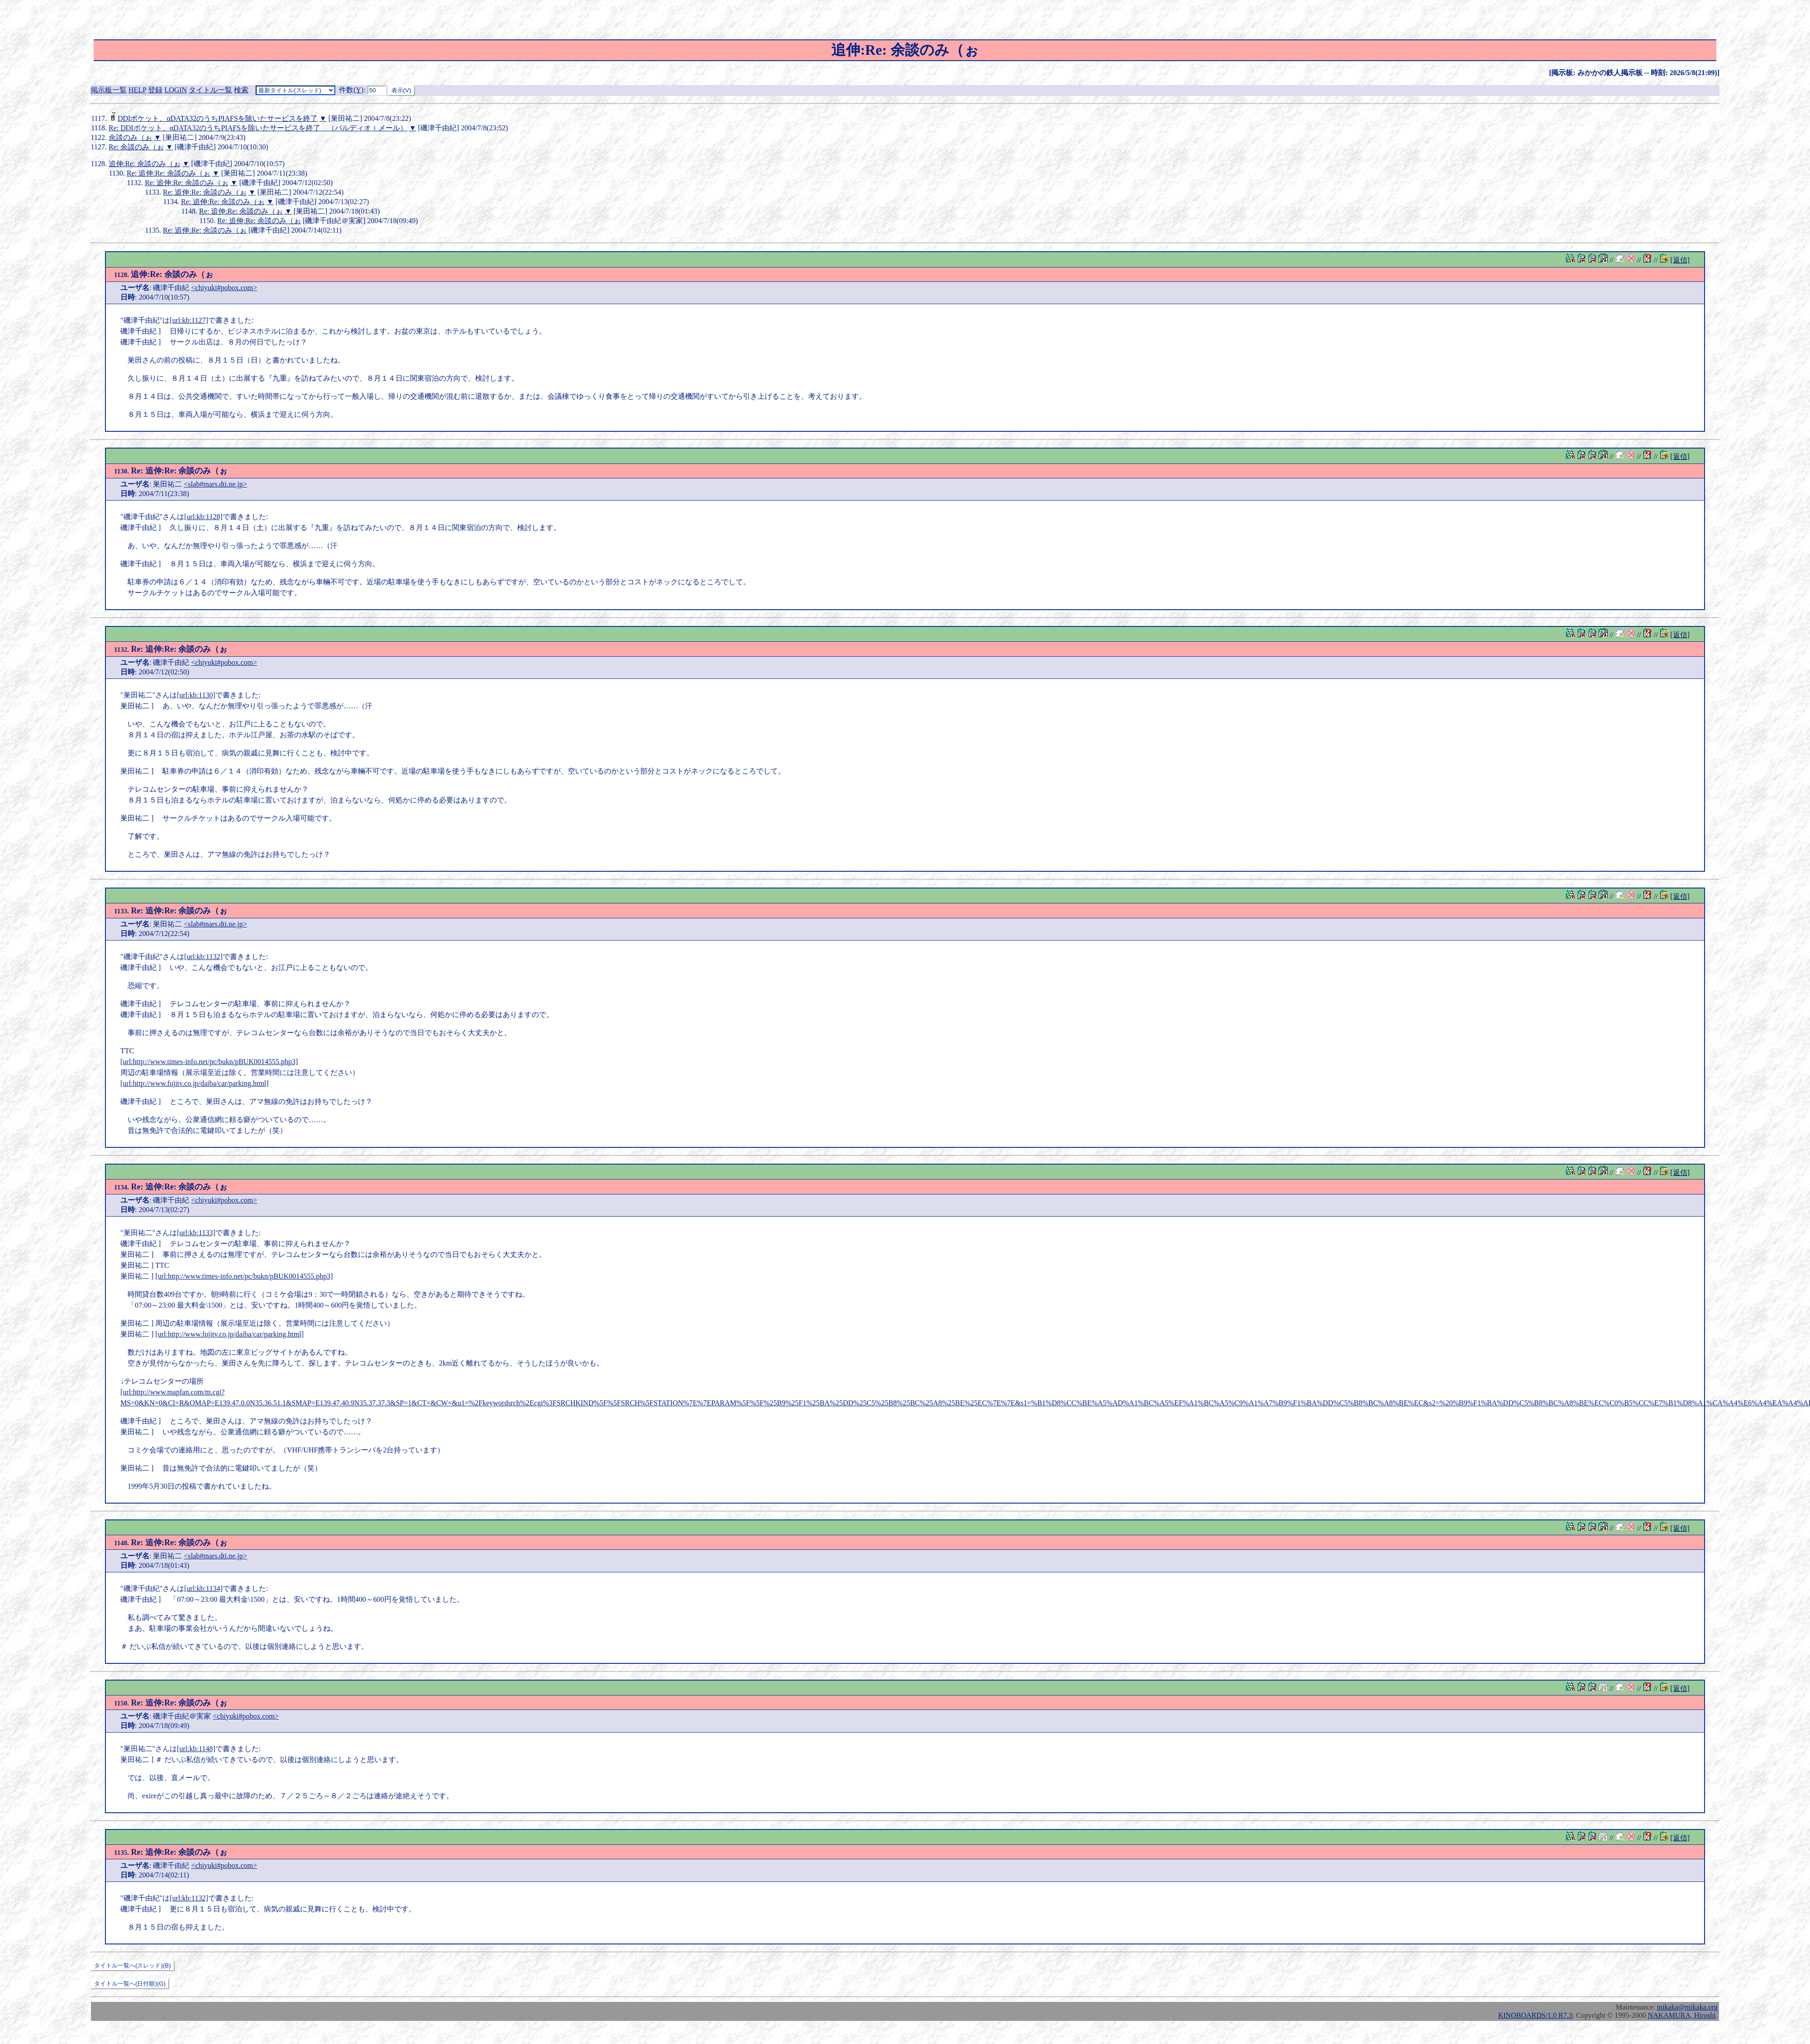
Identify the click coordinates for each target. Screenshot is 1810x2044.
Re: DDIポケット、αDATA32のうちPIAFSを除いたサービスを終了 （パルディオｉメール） (258, 128)
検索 (241, 90)
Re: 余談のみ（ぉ (136, 147)
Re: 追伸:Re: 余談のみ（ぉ (168, 173)
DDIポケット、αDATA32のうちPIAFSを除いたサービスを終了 (218, 118)
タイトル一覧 (210, 90)
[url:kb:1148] (196, 1749)
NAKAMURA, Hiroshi (1682, 2015)
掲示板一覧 (108, 90)
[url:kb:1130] (196, 695)
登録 (155, 90)
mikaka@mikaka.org (1687, 2007)
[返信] (1680, 260)
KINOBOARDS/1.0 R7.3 (1535, 2015)
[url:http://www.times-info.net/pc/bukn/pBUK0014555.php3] (209, 1061)
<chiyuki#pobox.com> (224, 287)
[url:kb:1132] (203, 956)
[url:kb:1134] (203, 1588)
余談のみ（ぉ (130, 137)
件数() (351, 90)
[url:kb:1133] (196, 1233)
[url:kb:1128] (203, 517)
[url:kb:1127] (189, 320)
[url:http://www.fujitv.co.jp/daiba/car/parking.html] (194, 1083)
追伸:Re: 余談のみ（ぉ (145, 163)
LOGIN (175, 90)
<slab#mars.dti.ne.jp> (215, 484)
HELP (137, 90)
